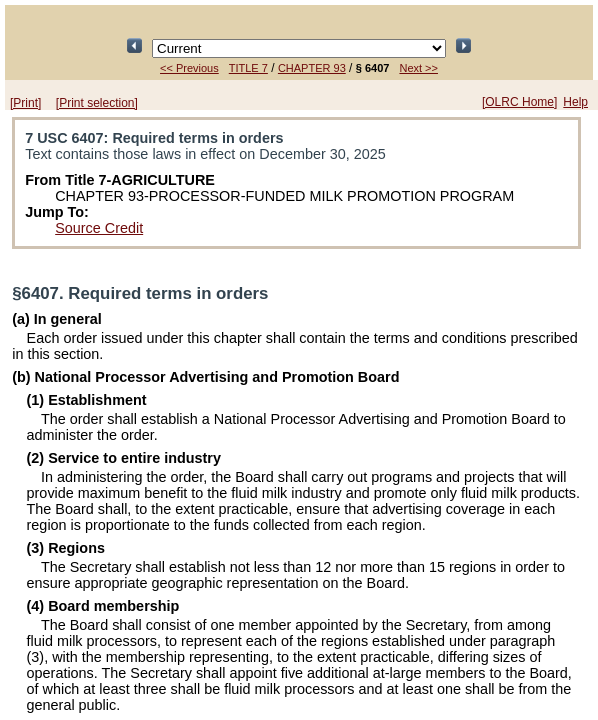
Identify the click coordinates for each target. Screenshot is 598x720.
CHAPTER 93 (312, 68)
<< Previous (189, 68)
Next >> (418, 68)
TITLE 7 (248, 68)
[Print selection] (97, 103)
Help (575, 102)
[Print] (25, 103)
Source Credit (99, 228)
